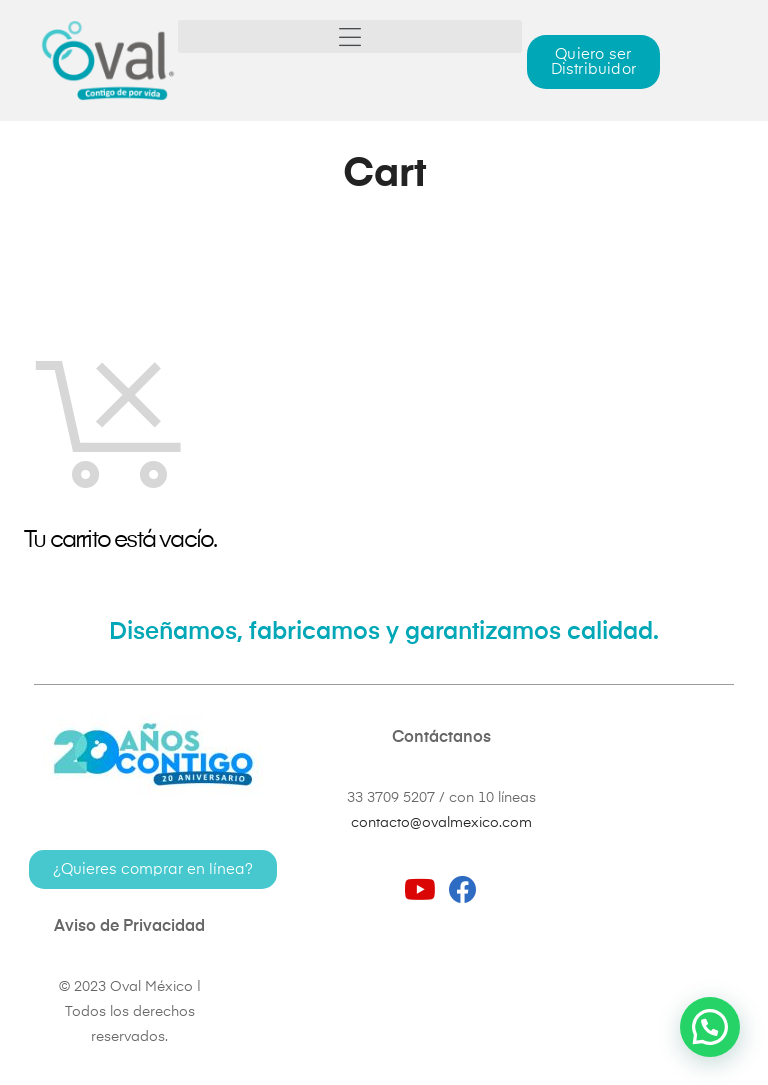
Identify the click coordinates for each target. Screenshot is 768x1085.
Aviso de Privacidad (129, 927)
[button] (350, 36)
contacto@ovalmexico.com (441, 823)
